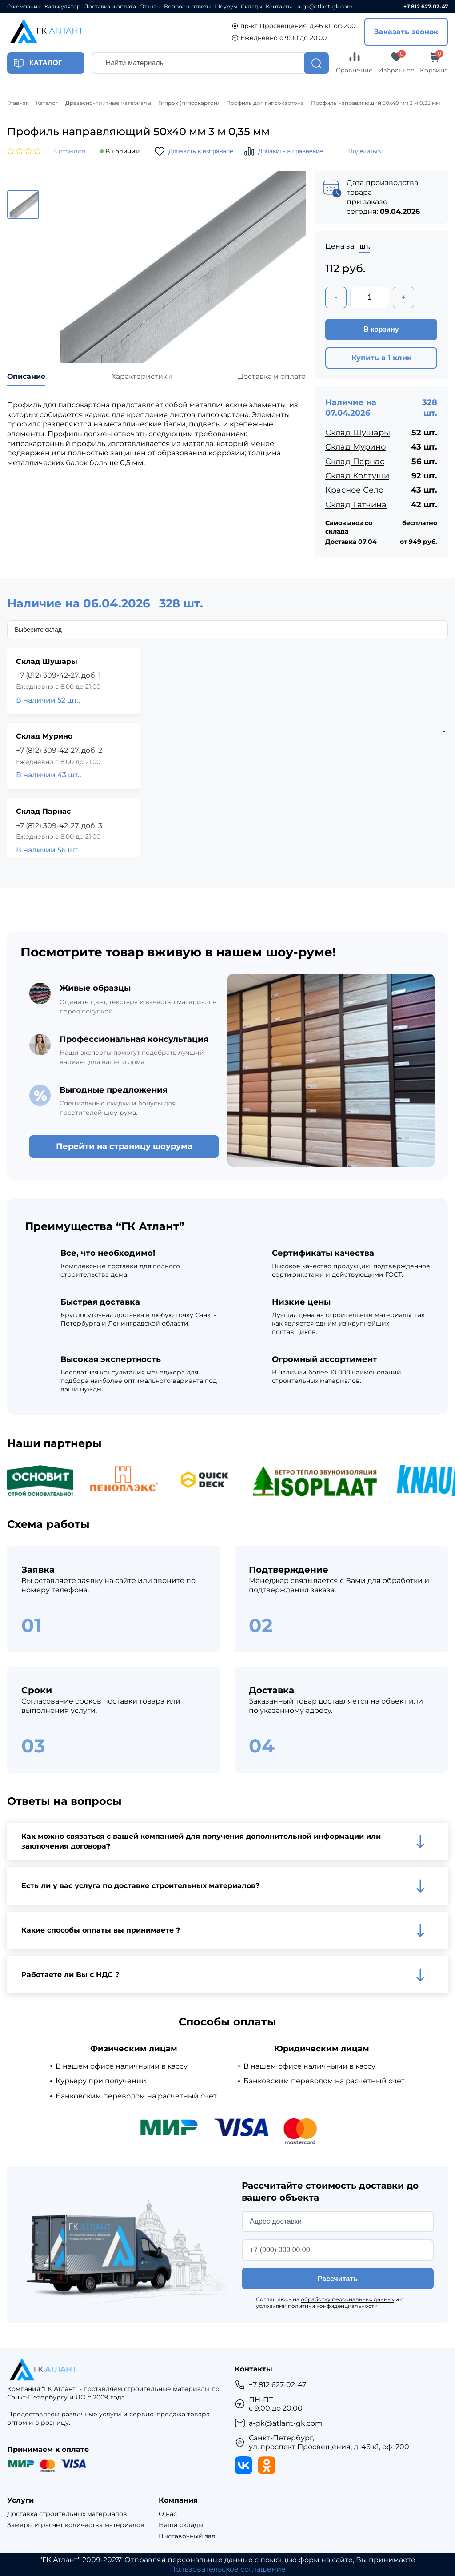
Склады (251, 7)
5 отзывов (69, 151)
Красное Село (354, 490)
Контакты (279, 7)
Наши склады (181, 2525)
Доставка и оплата (110, 7)
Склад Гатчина (356, 505)
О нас (168, 2514)
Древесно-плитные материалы (108, 103)
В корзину (381, 329)
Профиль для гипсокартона (265, 103)
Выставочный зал (187, 2536)
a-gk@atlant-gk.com (325, 7)
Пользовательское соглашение (228, 2569)
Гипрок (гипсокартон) (188, 103)
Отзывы (150, 7)
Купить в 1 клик (381, 358)
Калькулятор (62, 7)
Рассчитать (338, 2279)
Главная (18, 103)
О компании (24, 7)
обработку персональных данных (347, 2299)
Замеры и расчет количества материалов (75, 2525)
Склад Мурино (355, 447)
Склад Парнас (354, 461)
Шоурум (225, 7)
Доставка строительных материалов (67, 2514)
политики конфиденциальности (333, 2306)
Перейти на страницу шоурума (124, 1146)
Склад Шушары (357, 433)
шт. (364, 246)
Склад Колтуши (357, 476)
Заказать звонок (406, 32)
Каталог (47, 103)
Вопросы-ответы (187, 7)
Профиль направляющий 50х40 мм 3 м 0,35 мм (375, 103)
